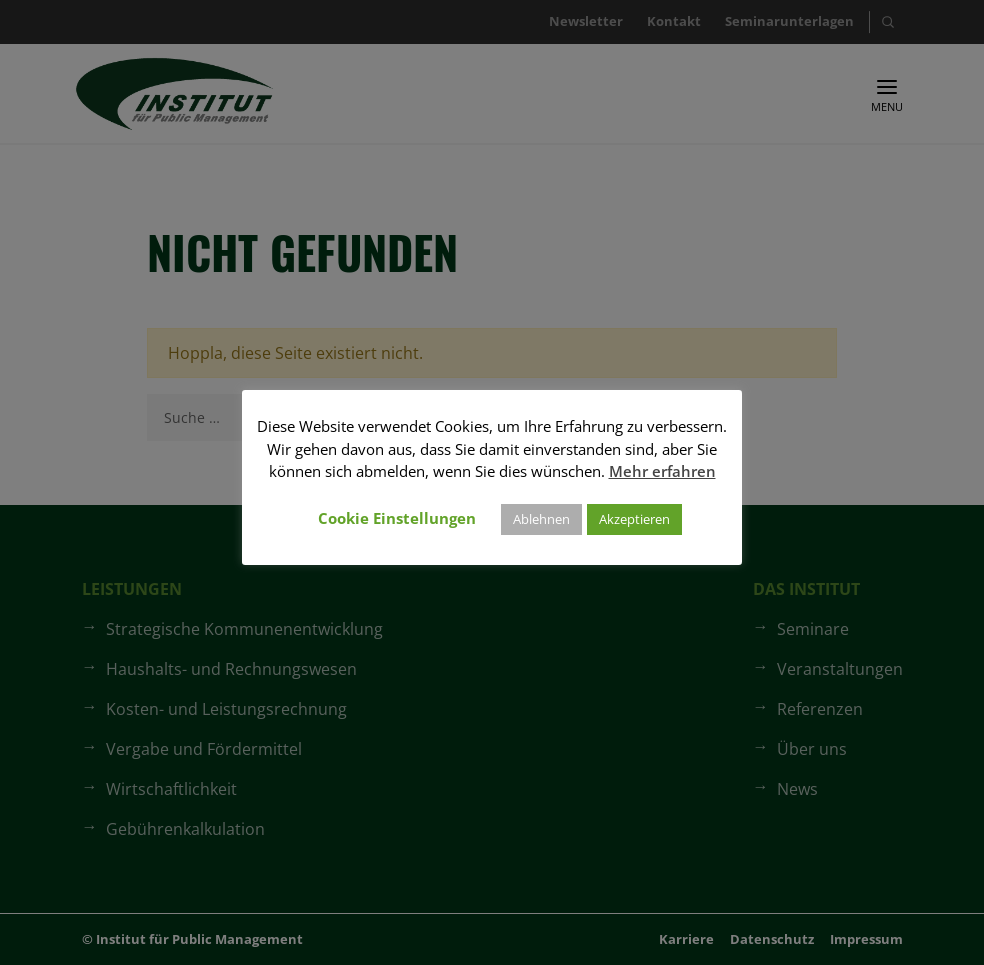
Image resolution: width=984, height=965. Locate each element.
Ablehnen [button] (541, 519)
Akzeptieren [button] (634, 519)
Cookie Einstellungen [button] (397, 518)
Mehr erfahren (662, 471)
